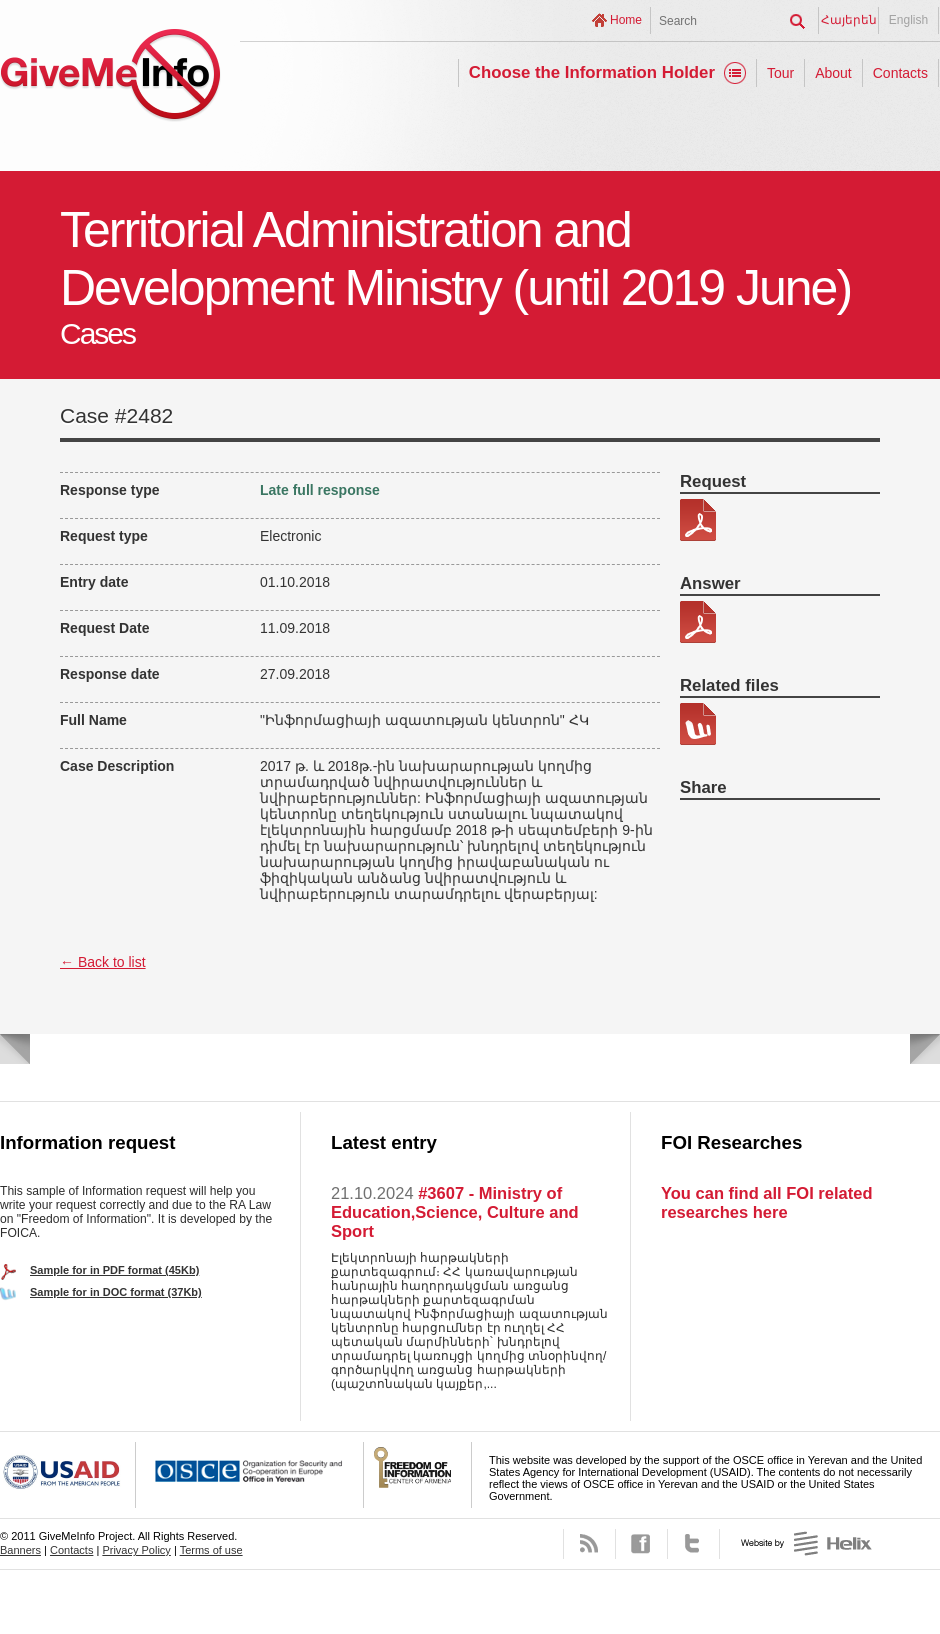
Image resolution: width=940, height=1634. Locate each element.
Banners (20, 1550)
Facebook (641, 1544)
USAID (68, 1475)
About (833, 73)
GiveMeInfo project (110, 77)
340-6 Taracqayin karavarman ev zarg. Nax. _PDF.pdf (698, 520)
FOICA (418, 1475)
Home (626, 20)
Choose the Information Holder (592, 72)
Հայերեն (849, 20)
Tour (780, 73)
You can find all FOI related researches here (766, 1202)
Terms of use (211, 1550)
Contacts (900, 73)
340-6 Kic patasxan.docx (698, 724)
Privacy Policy (136, 1550)
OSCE (250, 1475)
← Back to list (103, 962)
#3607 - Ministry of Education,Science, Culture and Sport (455, 1212)
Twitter (693, 1544)
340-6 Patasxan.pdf (698, 622)
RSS (589, 1544)
